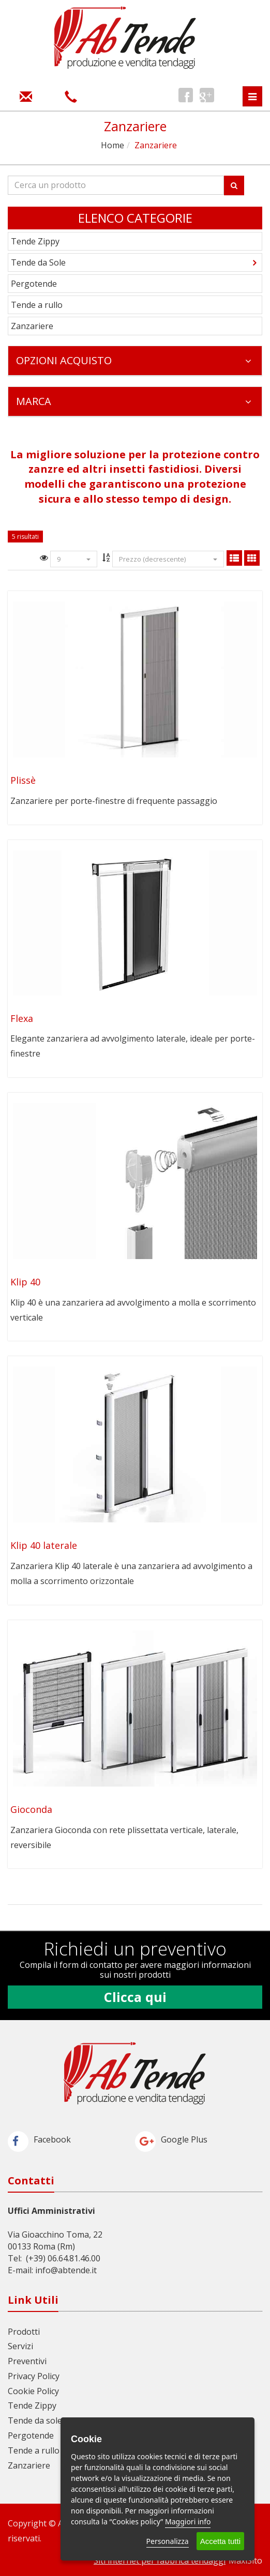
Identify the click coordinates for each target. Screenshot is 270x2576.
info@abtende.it (66, 2270)
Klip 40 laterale (43, 1545)
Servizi (20, 2346)
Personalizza (167, 2541)
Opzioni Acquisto (133, 360)
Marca (133, 401)
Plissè (23, 780)
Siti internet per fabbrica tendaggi (160, 2560)
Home (112, 145)
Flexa (21, 1018)
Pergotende (34, 283)
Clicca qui (135, 1997)
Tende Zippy (35, 241)
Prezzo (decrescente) (168, 559)
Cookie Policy (33, 2391)
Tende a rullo (37, 305)
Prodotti (24, 2331)
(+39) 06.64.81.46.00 (63, 2258)
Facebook (39, 2139)
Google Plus (171, 2139)
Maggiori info (188, 2521)
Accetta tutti (220, 2541)
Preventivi (27, 2361)
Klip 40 (25, 1282)
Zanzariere (32, 326)
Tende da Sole (38, 262)
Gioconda (31, 1809)
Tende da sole (35, 2420)
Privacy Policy (33, 2376)
